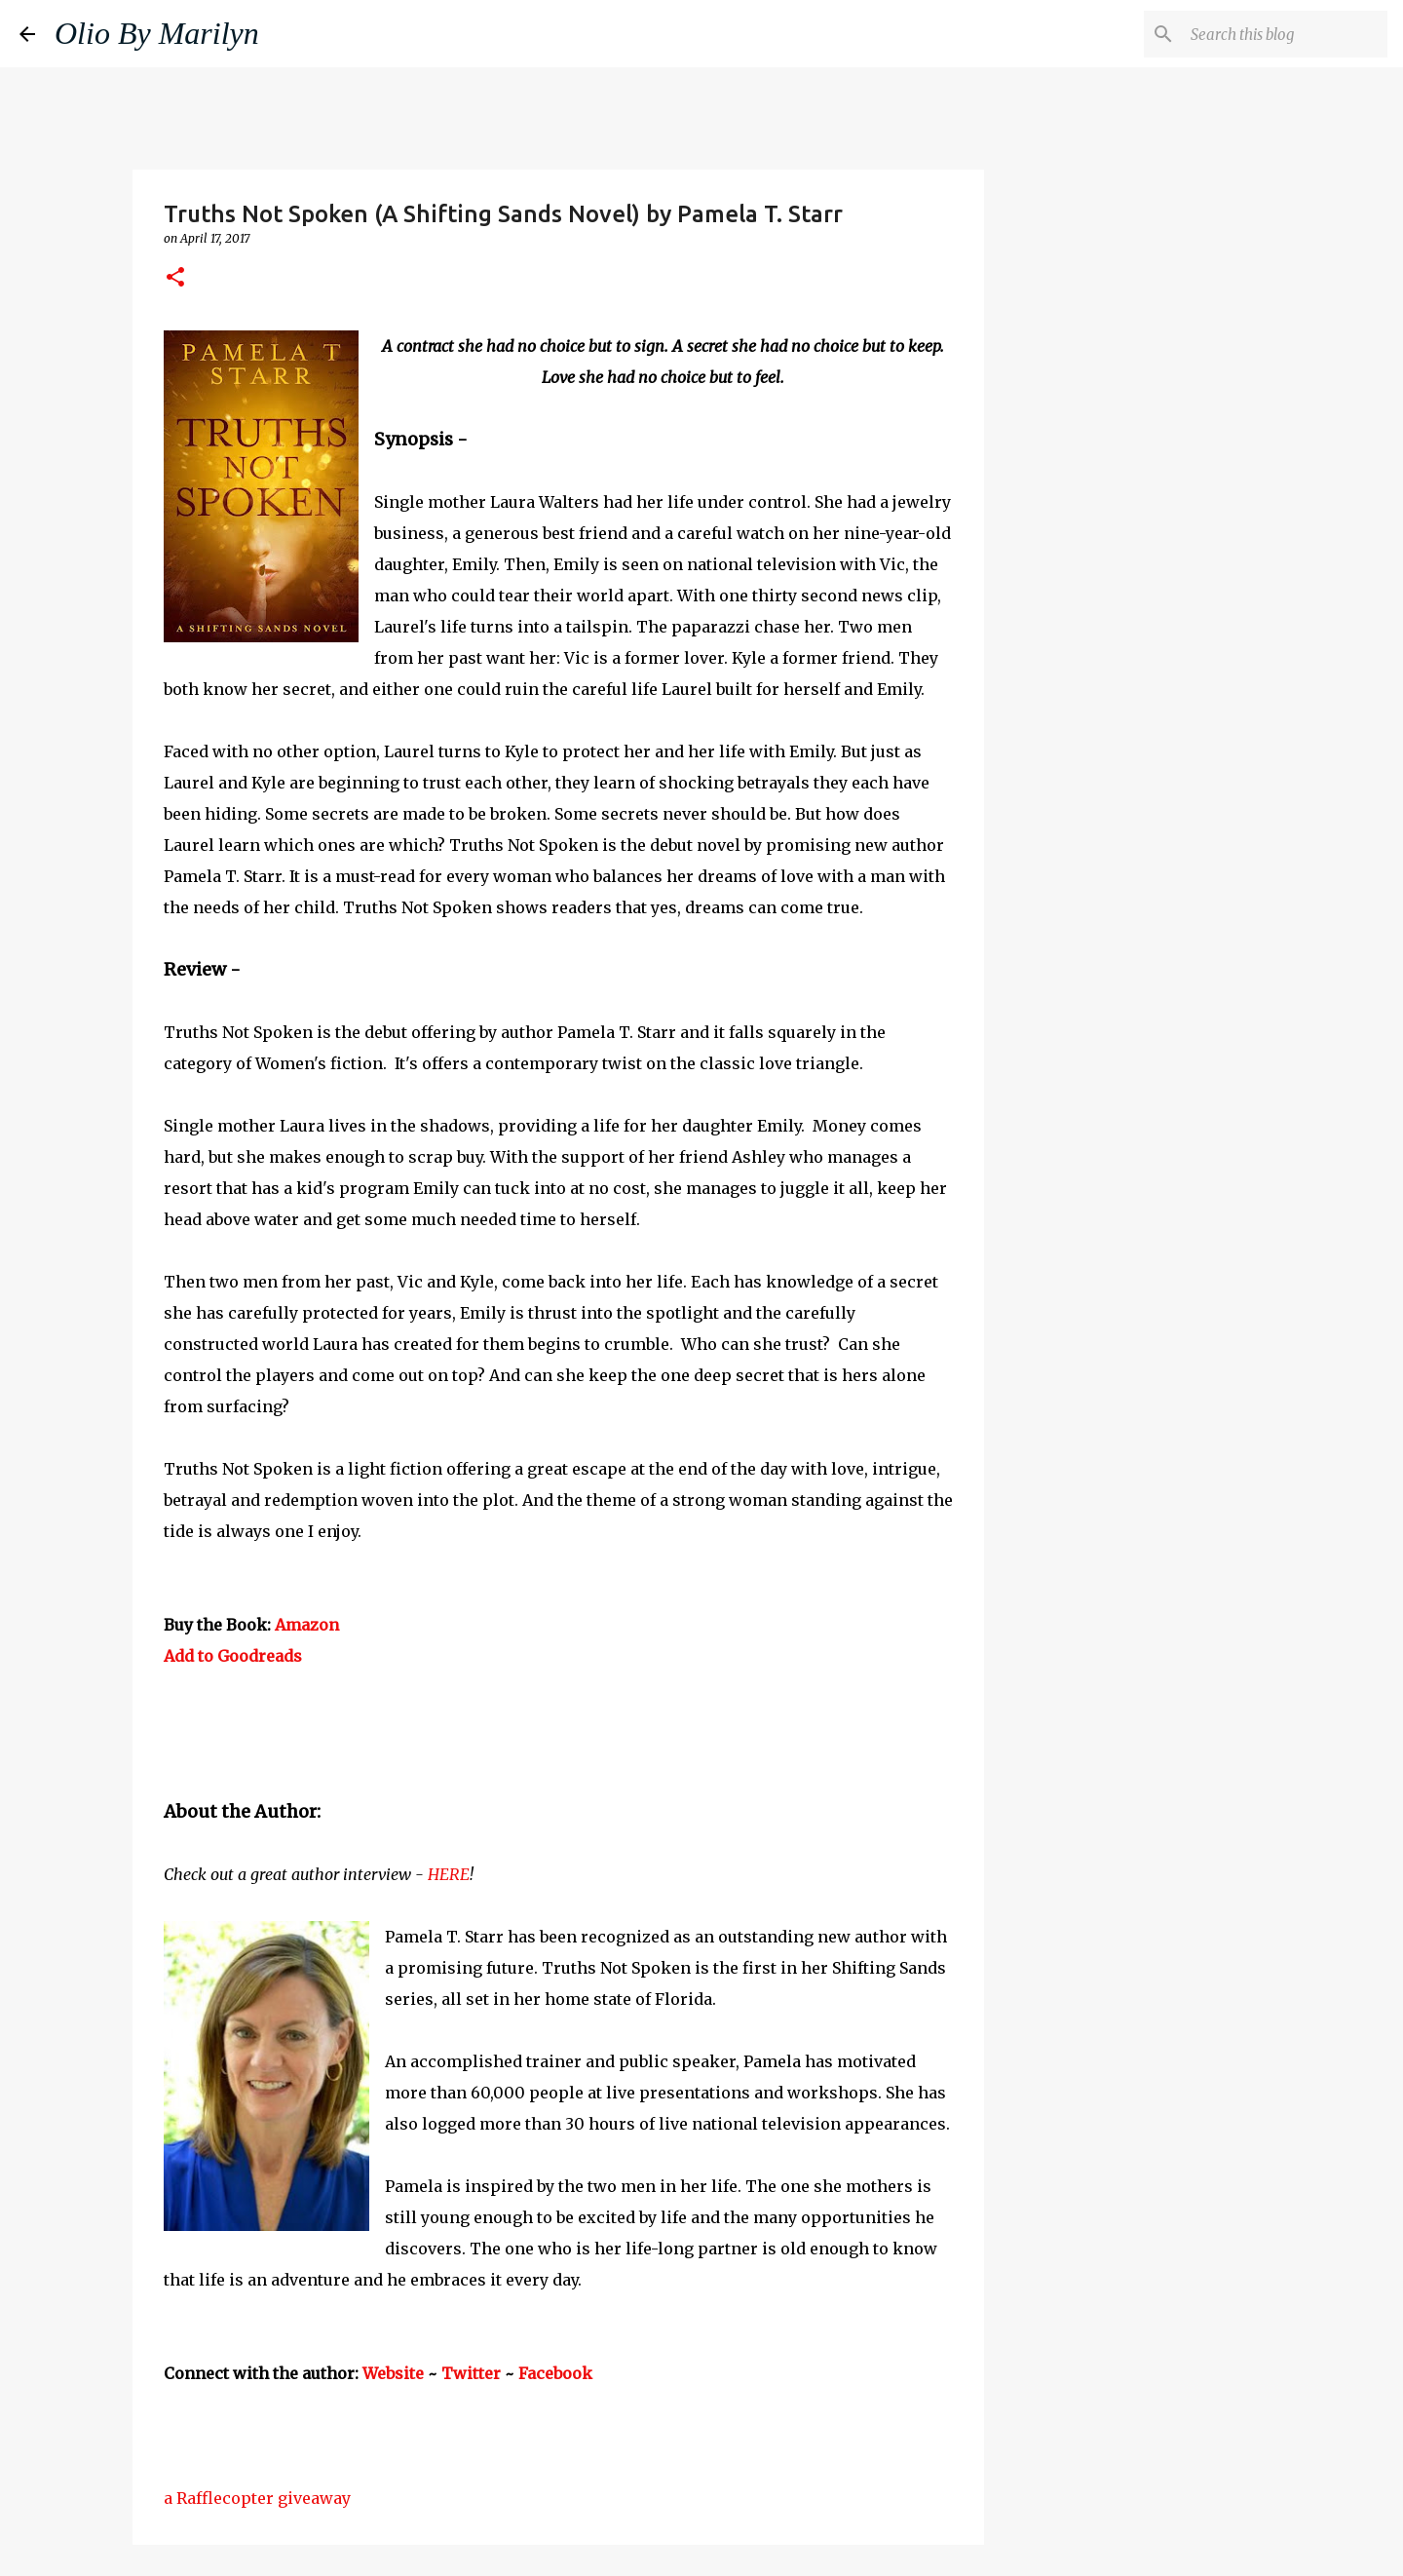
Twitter (471, 2373)
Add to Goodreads (233, 1656)
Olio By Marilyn (157, 33)
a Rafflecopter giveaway (257, 2498)
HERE (449, 1874)
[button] (175, 278)
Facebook (555, 2373)
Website (393, 2373)
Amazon (307, 1624)
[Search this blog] (1285, 34)
